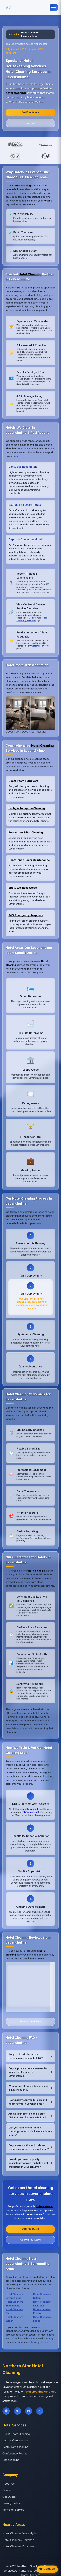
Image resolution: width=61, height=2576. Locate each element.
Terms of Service (13, 2509)
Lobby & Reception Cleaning (26, 808)
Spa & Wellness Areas (22, 887)
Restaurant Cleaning (15, 2447)
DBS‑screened (30, 1812)
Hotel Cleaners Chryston (18, 2540)
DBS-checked (31, 1299)
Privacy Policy (11, 2503)
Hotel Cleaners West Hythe (20, 2533)
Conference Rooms (14, 2453)
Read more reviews (30, 2021)
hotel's (48, 200)
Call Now (30, 123)
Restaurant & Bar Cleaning (25, 832)
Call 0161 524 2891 (30, 2239)
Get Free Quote (30, 112)
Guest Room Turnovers (23, 780)
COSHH (47, 1912)
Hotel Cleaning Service (31, 619)
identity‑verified (29, 1809)
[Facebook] (6, 2411)
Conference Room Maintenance (29, 860)
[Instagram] (39, 2411)
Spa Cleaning (10, 2460)
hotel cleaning (16, 93)
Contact (7, 2490)
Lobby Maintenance (15, 2440)
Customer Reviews (39, 646)
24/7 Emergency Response (25, 915)
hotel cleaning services (40, 2391)
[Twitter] (17, 2411)
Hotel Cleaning (30, 274)
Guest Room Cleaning (16, 2434)
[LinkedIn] (28, 2411)
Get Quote (9, 2496)
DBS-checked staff (16, 1713)
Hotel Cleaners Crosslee (18, 2546)
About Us (8, 2483)
